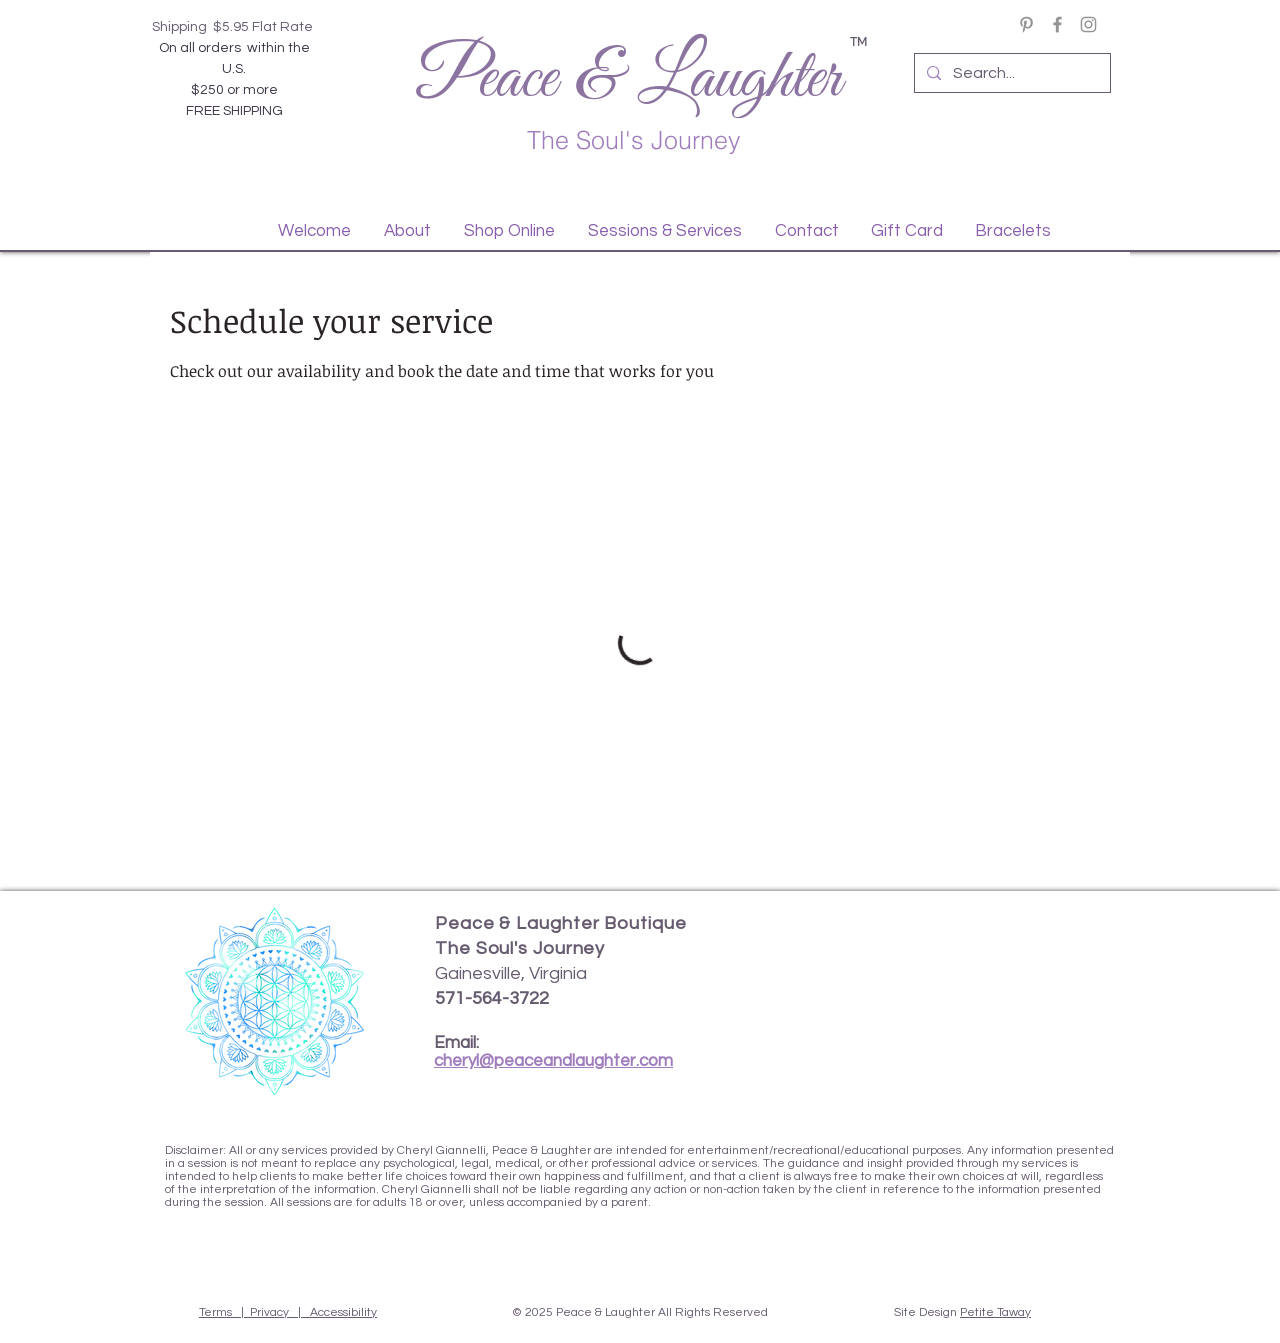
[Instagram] (1088, 24)
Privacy (269, 1312)
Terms (215, 1312)
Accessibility (343, 1312)
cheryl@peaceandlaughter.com (553, 1061)
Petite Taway (995, 1312)
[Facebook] (1057, 24)
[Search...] (1010, 73)
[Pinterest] (1026, 24)
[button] (407, 231)
